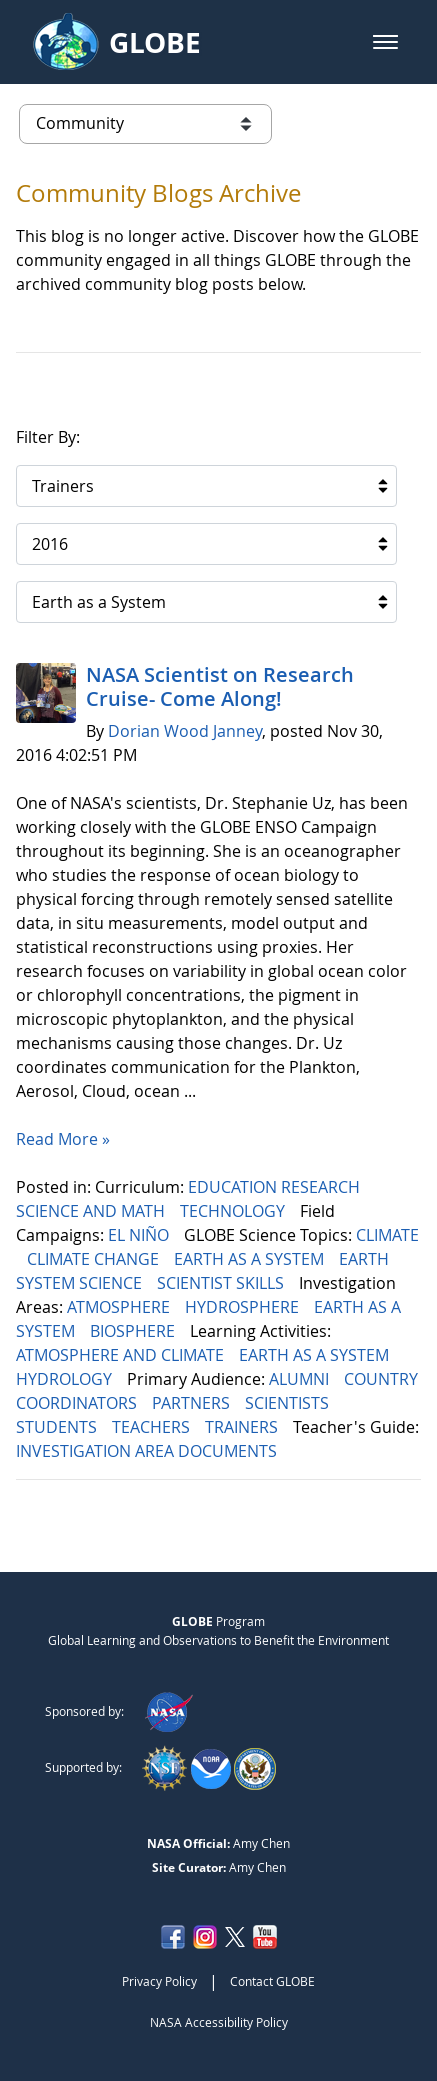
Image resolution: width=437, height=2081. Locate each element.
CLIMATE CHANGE (95, 1259)
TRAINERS (243, 1427)
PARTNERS (193, 1403)
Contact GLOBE (272, 1981)
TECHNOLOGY (234, 1211)
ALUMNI (301, 1379)
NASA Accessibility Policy (219, 2022)
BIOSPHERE (134, 1331)
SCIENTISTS (289, 1403)
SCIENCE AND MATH (92, 1211)
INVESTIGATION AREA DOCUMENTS (148, 1451)
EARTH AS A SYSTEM (251, 1259)
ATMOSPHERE (120, 1307)
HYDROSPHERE (244, 1307)
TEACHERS (153, 1427)
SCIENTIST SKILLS (222, 1283)
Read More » (63, 1139)
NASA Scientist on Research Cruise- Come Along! (220, 686)
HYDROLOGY (66, 1379)
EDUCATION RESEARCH (276, 1187)
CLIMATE (387, 1235)
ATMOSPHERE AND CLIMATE (122, 1355)
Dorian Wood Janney (185, 731)
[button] (385, 42)
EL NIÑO (140, 1235)
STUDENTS (58, 1427)
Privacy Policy (159, 1981)
